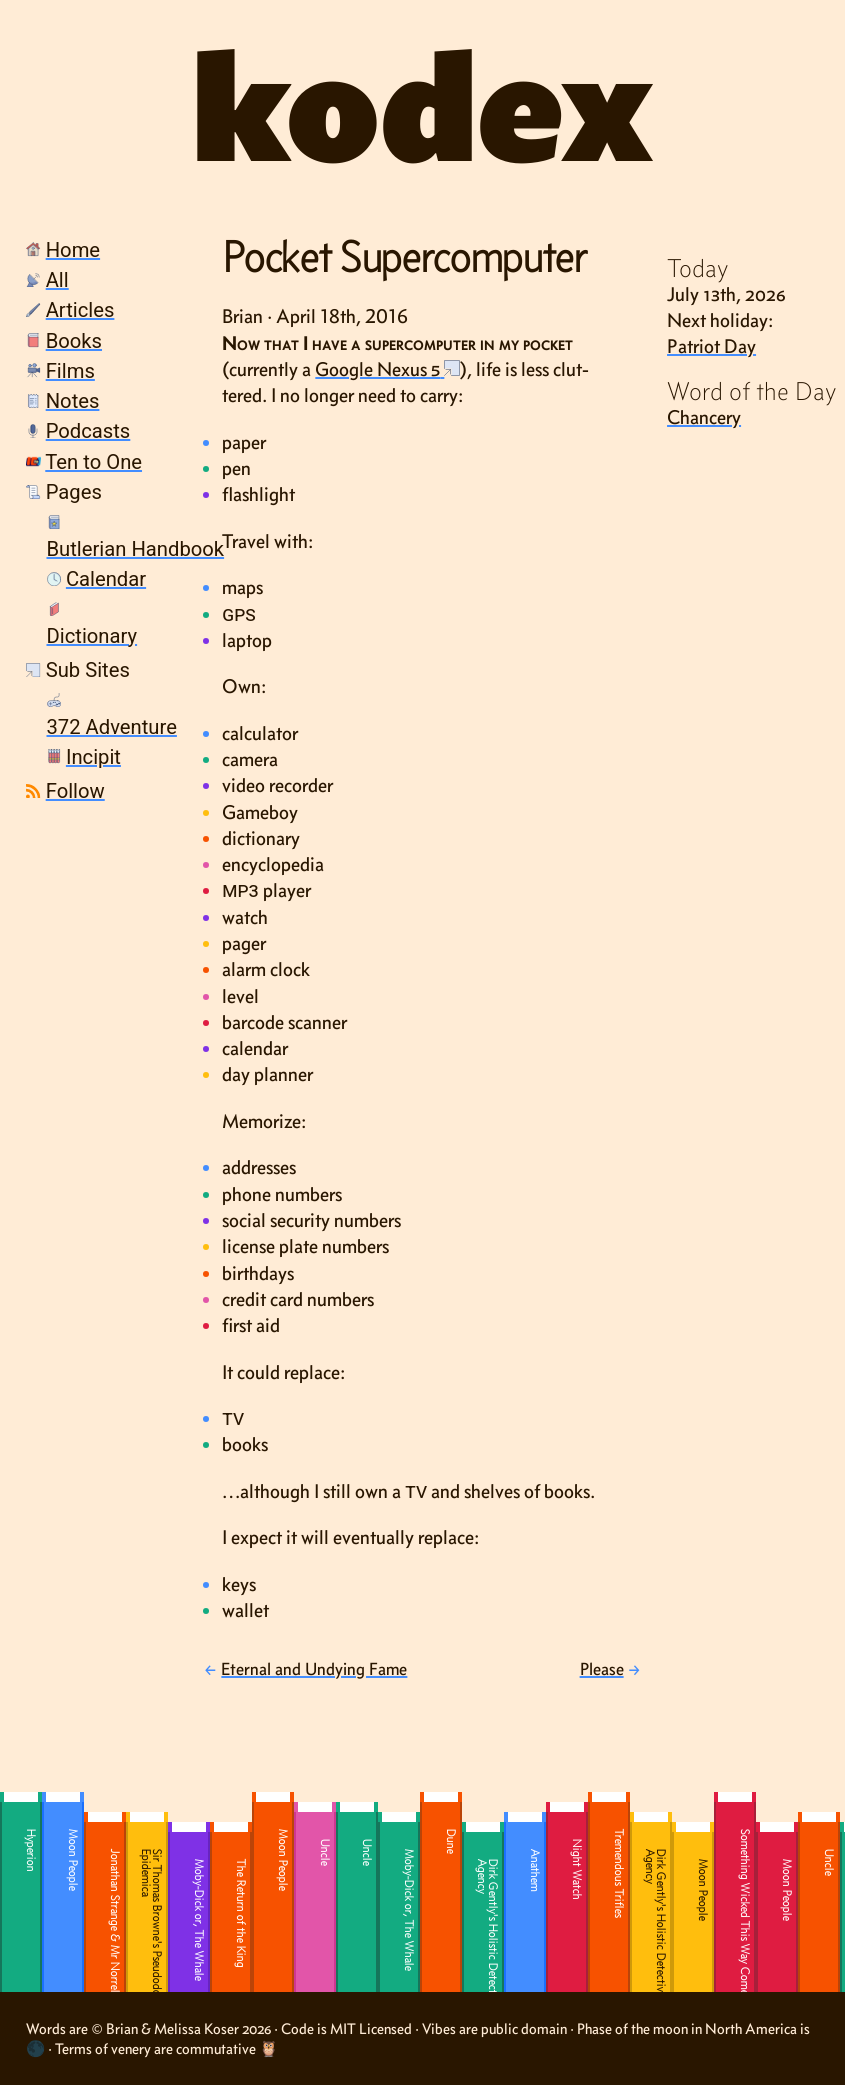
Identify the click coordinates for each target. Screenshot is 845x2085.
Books (74, 341)
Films (70, 371)
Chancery (704, 417)
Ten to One (93, 462)
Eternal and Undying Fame (314, 1669)
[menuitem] (88, 252)
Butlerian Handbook (136, 549)
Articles (80, 310)
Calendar (106, 579)
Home (73, 250)
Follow (75, 791)
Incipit (93, 757)
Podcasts (88, 431)
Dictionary (92, 636)
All (57, 280)
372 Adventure (112, 727)
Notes (73, 401)
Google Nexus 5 (377, 369)
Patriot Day (711, 346)
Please (602, 1669)
